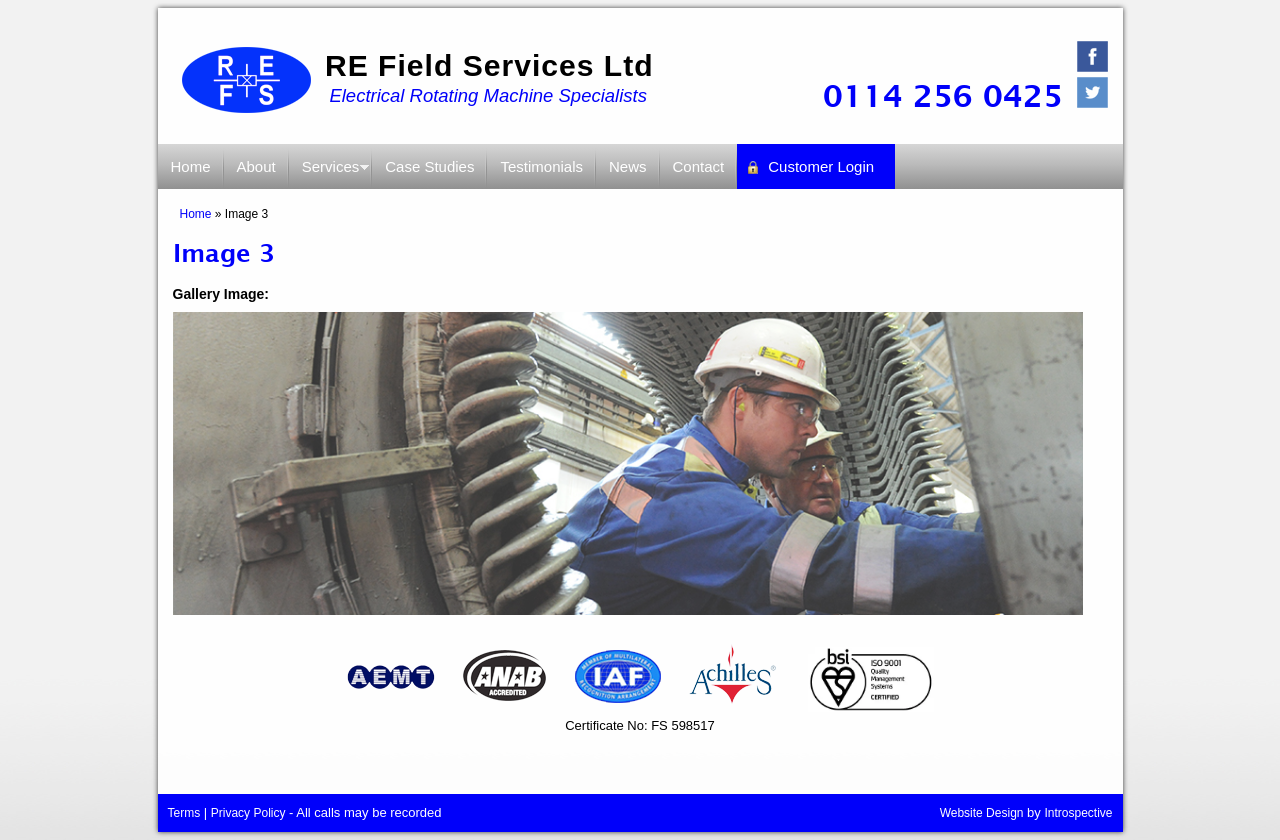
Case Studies (429, 166)
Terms (184, 813)
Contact (699, 166)
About (256, 166)
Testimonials (541, 166)
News (628, 166)
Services (330, 173)
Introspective (1078, 813)
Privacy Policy (248, 813)
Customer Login (821, 166)
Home (191, 166)
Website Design (982, 813)
